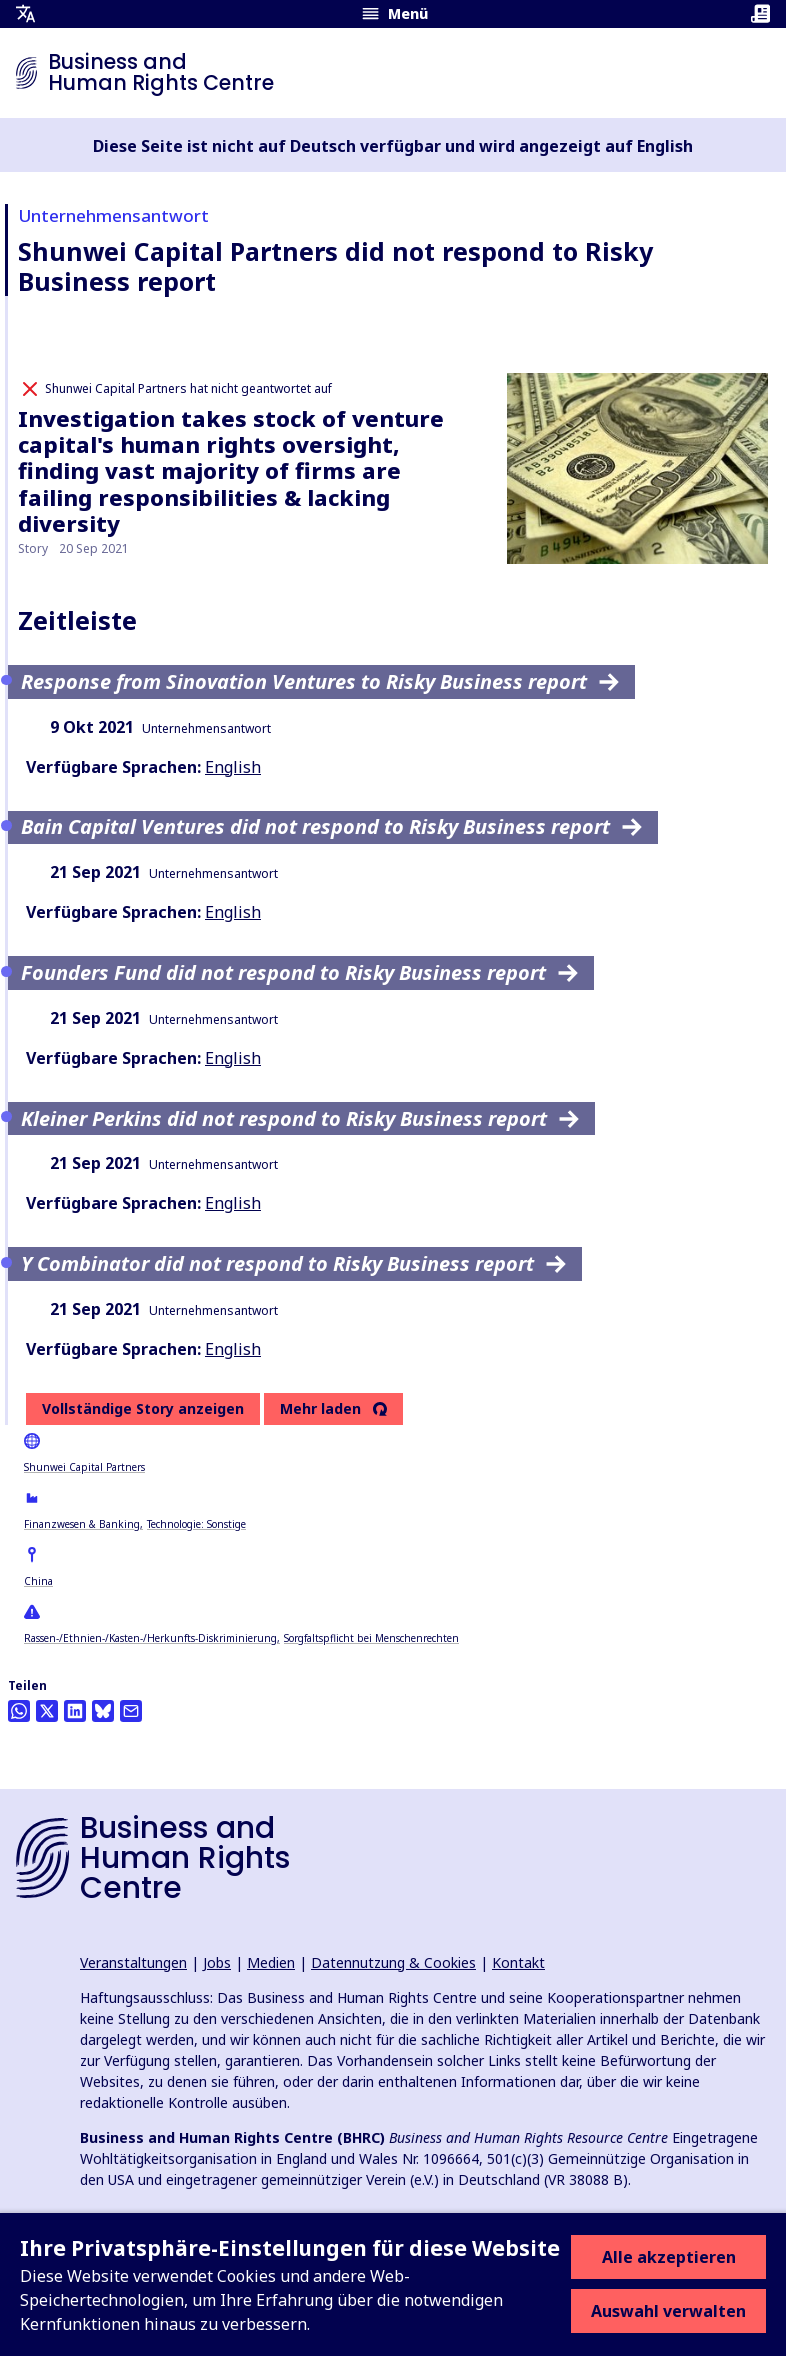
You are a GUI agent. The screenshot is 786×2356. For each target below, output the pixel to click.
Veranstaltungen (133, 1962)
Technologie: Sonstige (196, 1524)
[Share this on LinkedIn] (75, 1711)
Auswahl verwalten (668, 2311)
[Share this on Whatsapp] (19, 1711)
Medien (271, 1962)
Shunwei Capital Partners (84, 1467)
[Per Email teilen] (131, 1711)
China (38, 1581)
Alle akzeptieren (669, 2257)
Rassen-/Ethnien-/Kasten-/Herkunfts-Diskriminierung (150, 1638)
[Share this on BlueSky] (103, 1711)
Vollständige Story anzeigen (143, 1408)
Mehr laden (320, 1409)
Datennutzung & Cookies (393, 1962)
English (233, 767)
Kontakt (518, 1962)
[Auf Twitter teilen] (47, 1711)
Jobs (217, 1962)
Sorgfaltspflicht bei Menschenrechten (371, 1638)
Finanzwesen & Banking (82, 1524)
